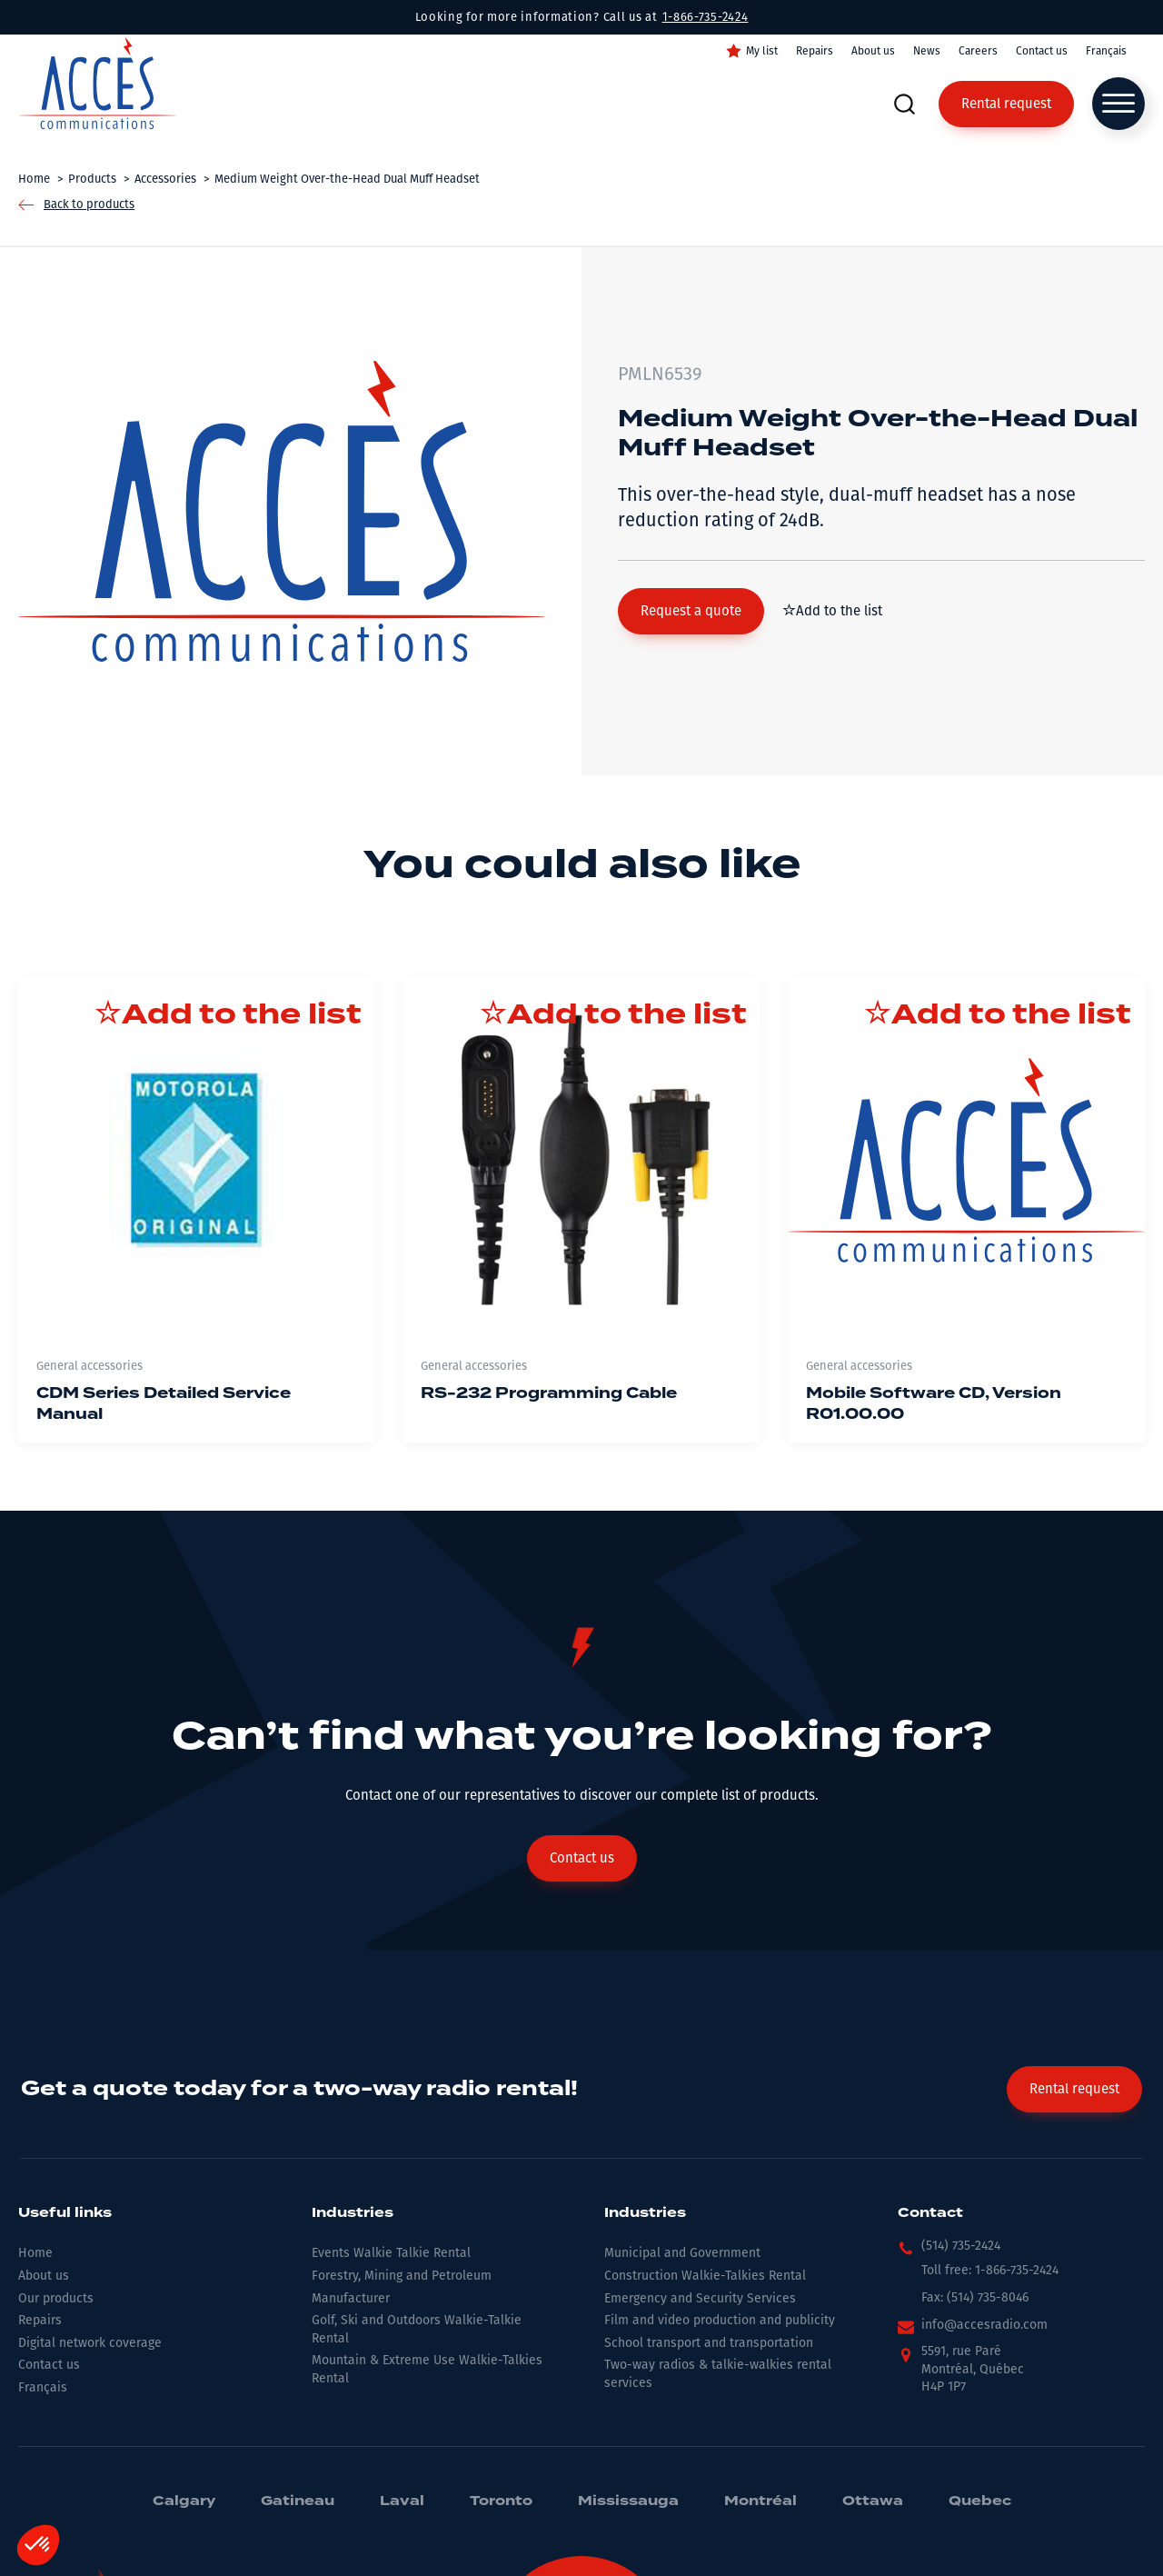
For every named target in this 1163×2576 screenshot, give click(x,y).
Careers (978, 51)
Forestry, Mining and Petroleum (402, 2275)
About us (873, 51)
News (926, 51)
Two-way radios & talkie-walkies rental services (717, 2374)
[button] (691, 611)
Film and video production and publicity (719, 2320)
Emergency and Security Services (700, 2298)
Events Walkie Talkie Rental (391, 2253)
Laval (402, 2501)
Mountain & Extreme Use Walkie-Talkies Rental (427, 2369)
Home (35, 2253)
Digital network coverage (90, 2343)
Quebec (980, 2501)
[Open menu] (1118, 103)
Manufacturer (351, 2298)
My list (762, 51)
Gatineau (297, 2501)
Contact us (1042, 51)
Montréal (760, 2501)
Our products (56, 2298)
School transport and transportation (708, 2343)
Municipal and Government (682, 2253)
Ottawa (872, 2501)
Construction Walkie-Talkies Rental (705, 2275)
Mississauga (628, 2501)
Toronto (501, 2501)
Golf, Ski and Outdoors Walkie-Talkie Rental (417, 2329)
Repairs (814, 51)
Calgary (184, 2501)
